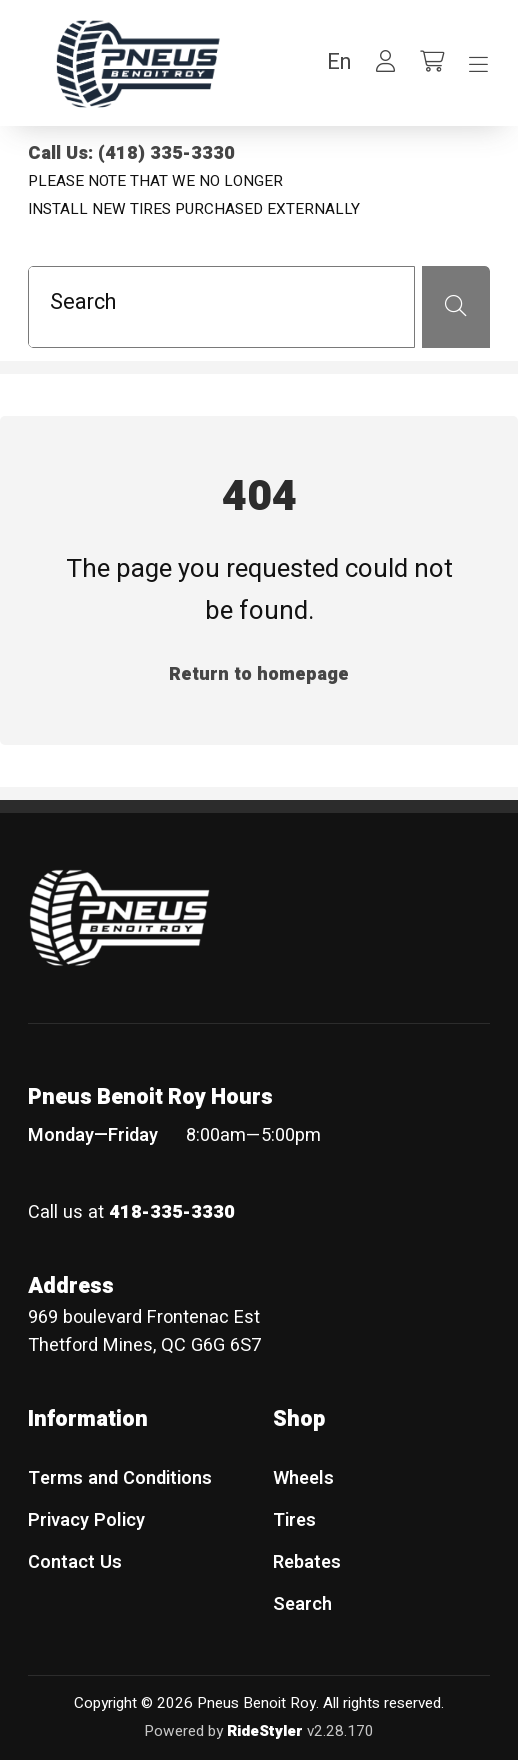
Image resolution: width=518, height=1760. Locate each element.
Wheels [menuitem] (303, 1478)
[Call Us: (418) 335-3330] (259, 154)
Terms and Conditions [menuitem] (120, 1478)
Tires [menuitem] (294, 1520)
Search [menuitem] (302, 1604)
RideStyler (265, 1731)
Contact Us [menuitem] (75, 1562)
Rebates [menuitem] (307, 1562)
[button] (339, 62)
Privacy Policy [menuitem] (86, 1520)
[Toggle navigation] (478, 65)
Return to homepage (259, 674)
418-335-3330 (172, 1212)
